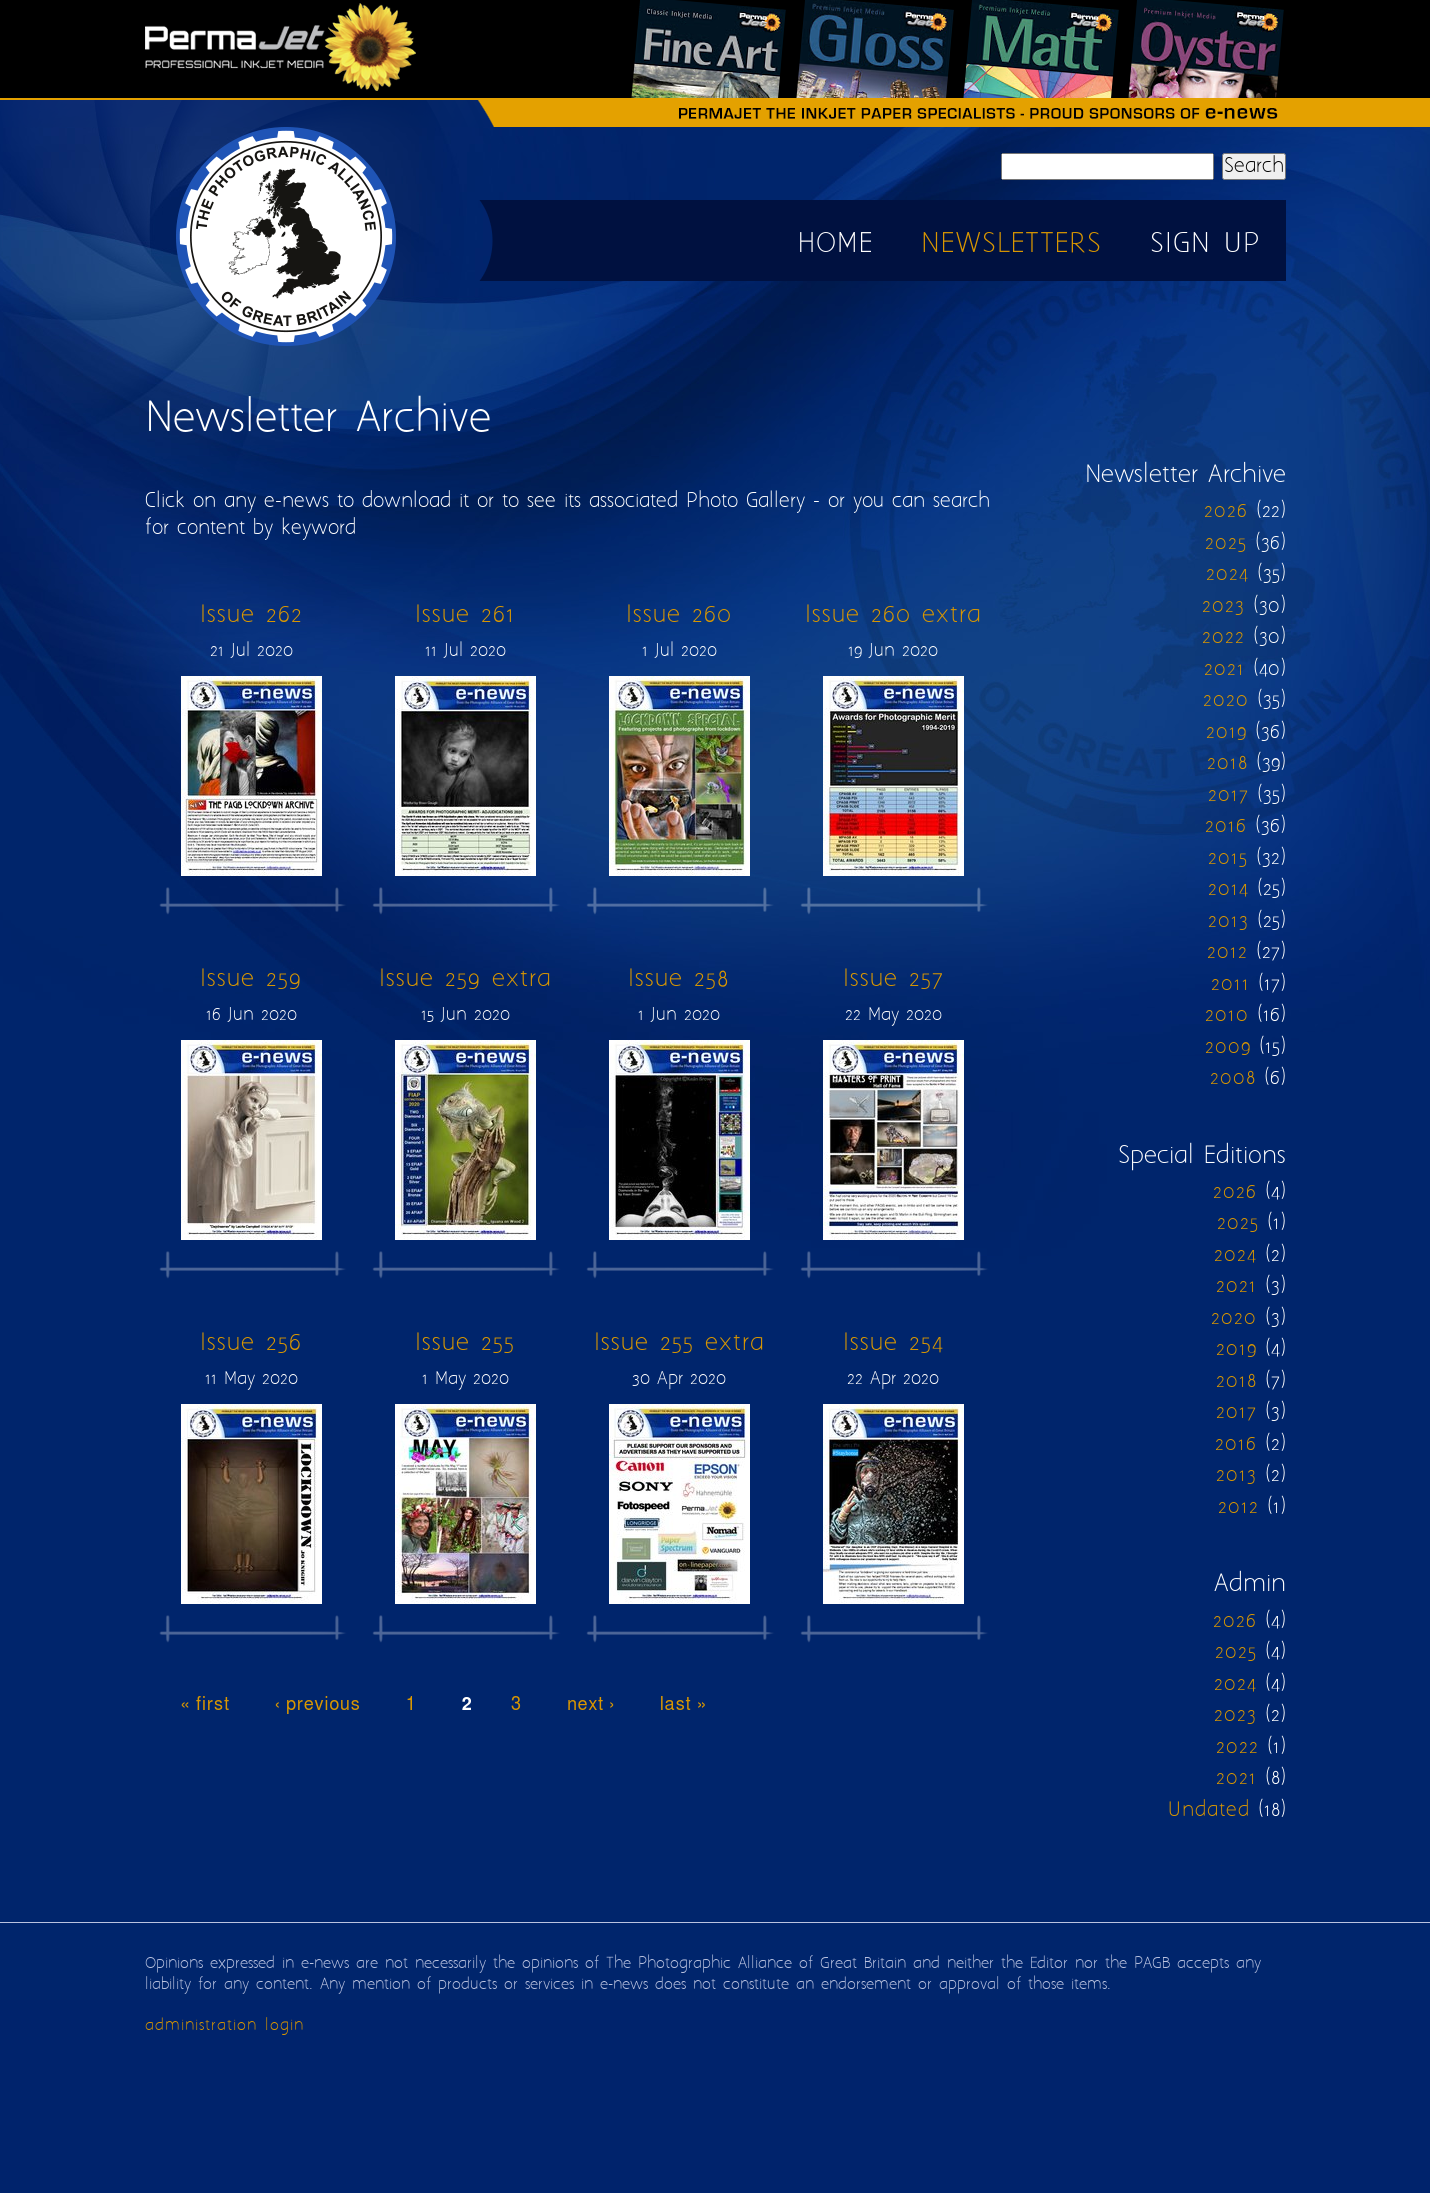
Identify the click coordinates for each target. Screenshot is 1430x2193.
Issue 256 (251, 1343)
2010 (1227, 1015)
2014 (1228, 889)
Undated (1209, 1810)
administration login (224, 2025)
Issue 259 (251, 979)
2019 (1226, 732)
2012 (1227, 952)
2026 (1226, 511)
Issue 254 (893, 1343)
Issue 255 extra (679, 1343)
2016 (1226, 826)
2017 (1228, 795)
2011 (1230, 984)
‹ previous (318, 1705)
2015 (1228, 858)
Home (835, 244)
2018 (1227, 763)
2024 (1227, 574)
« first (205, 1705)
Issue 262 (251, 615)
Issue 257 (893, 979)
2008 (1233, 1078)
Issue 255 (465, 1343)
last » (683, 1705)
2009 (1228, 1047)
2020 (1226, 700)
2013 (1228, 921)
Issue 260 (679, 615)
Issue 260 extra (893, 615)
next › (591, 1705)
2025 (1226, 543)
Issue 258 (679, 979)
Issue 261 (465, 615)
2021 (1224, 669)
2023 (1223, 606)
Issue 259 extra (465, 979)
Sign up (1205, 244)
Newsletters (1011, 244)
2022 (1223, 637)
